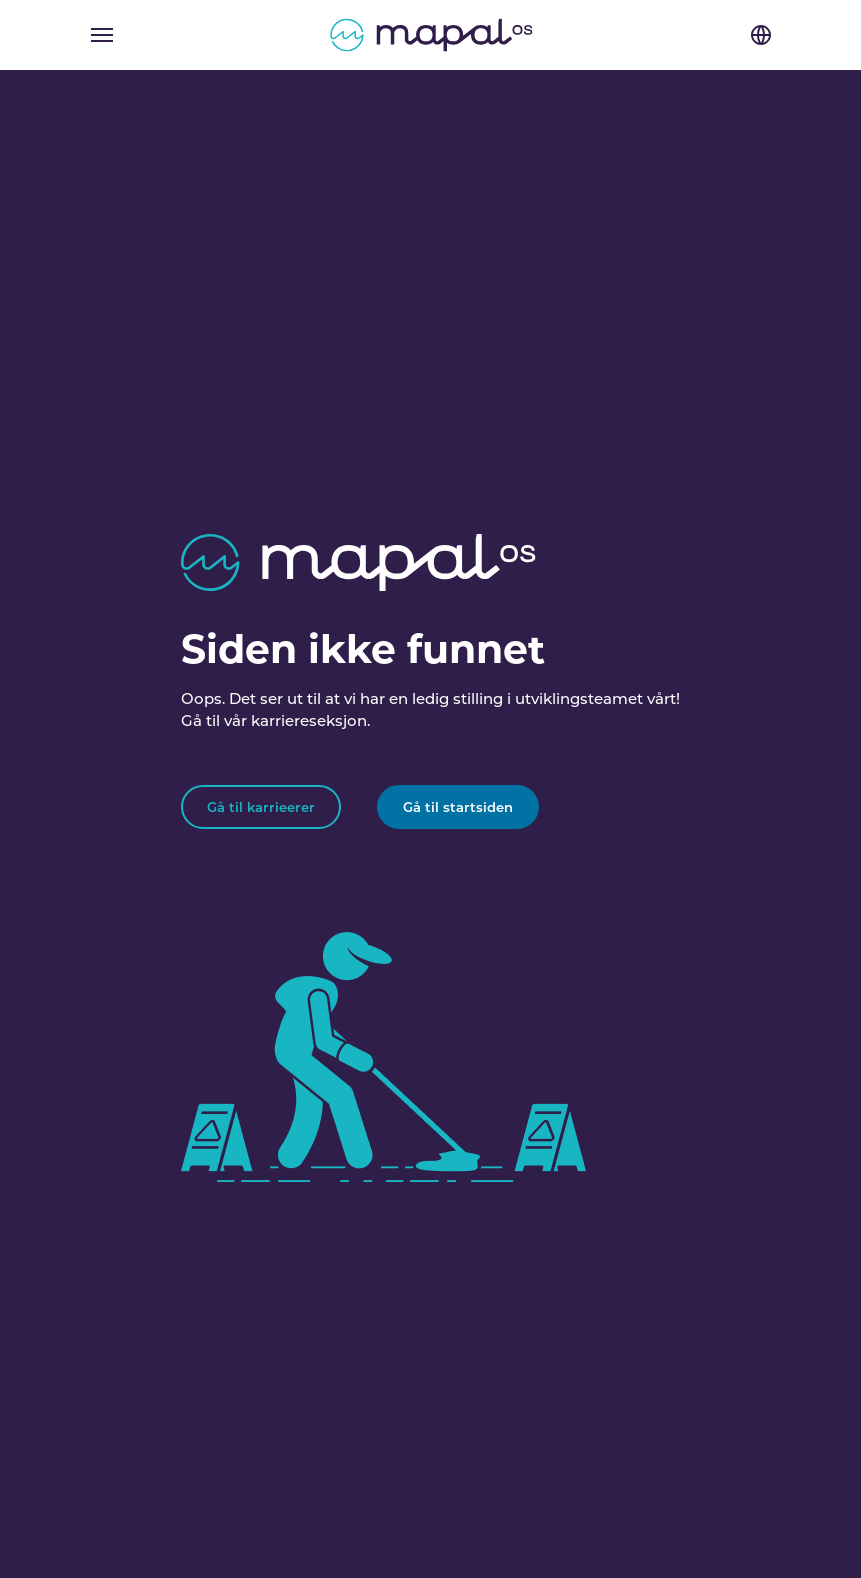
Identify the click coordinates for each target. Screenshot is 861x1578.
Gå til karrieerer (261, 807)
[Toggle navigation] (102, 35)
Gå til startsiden (458, 807)
